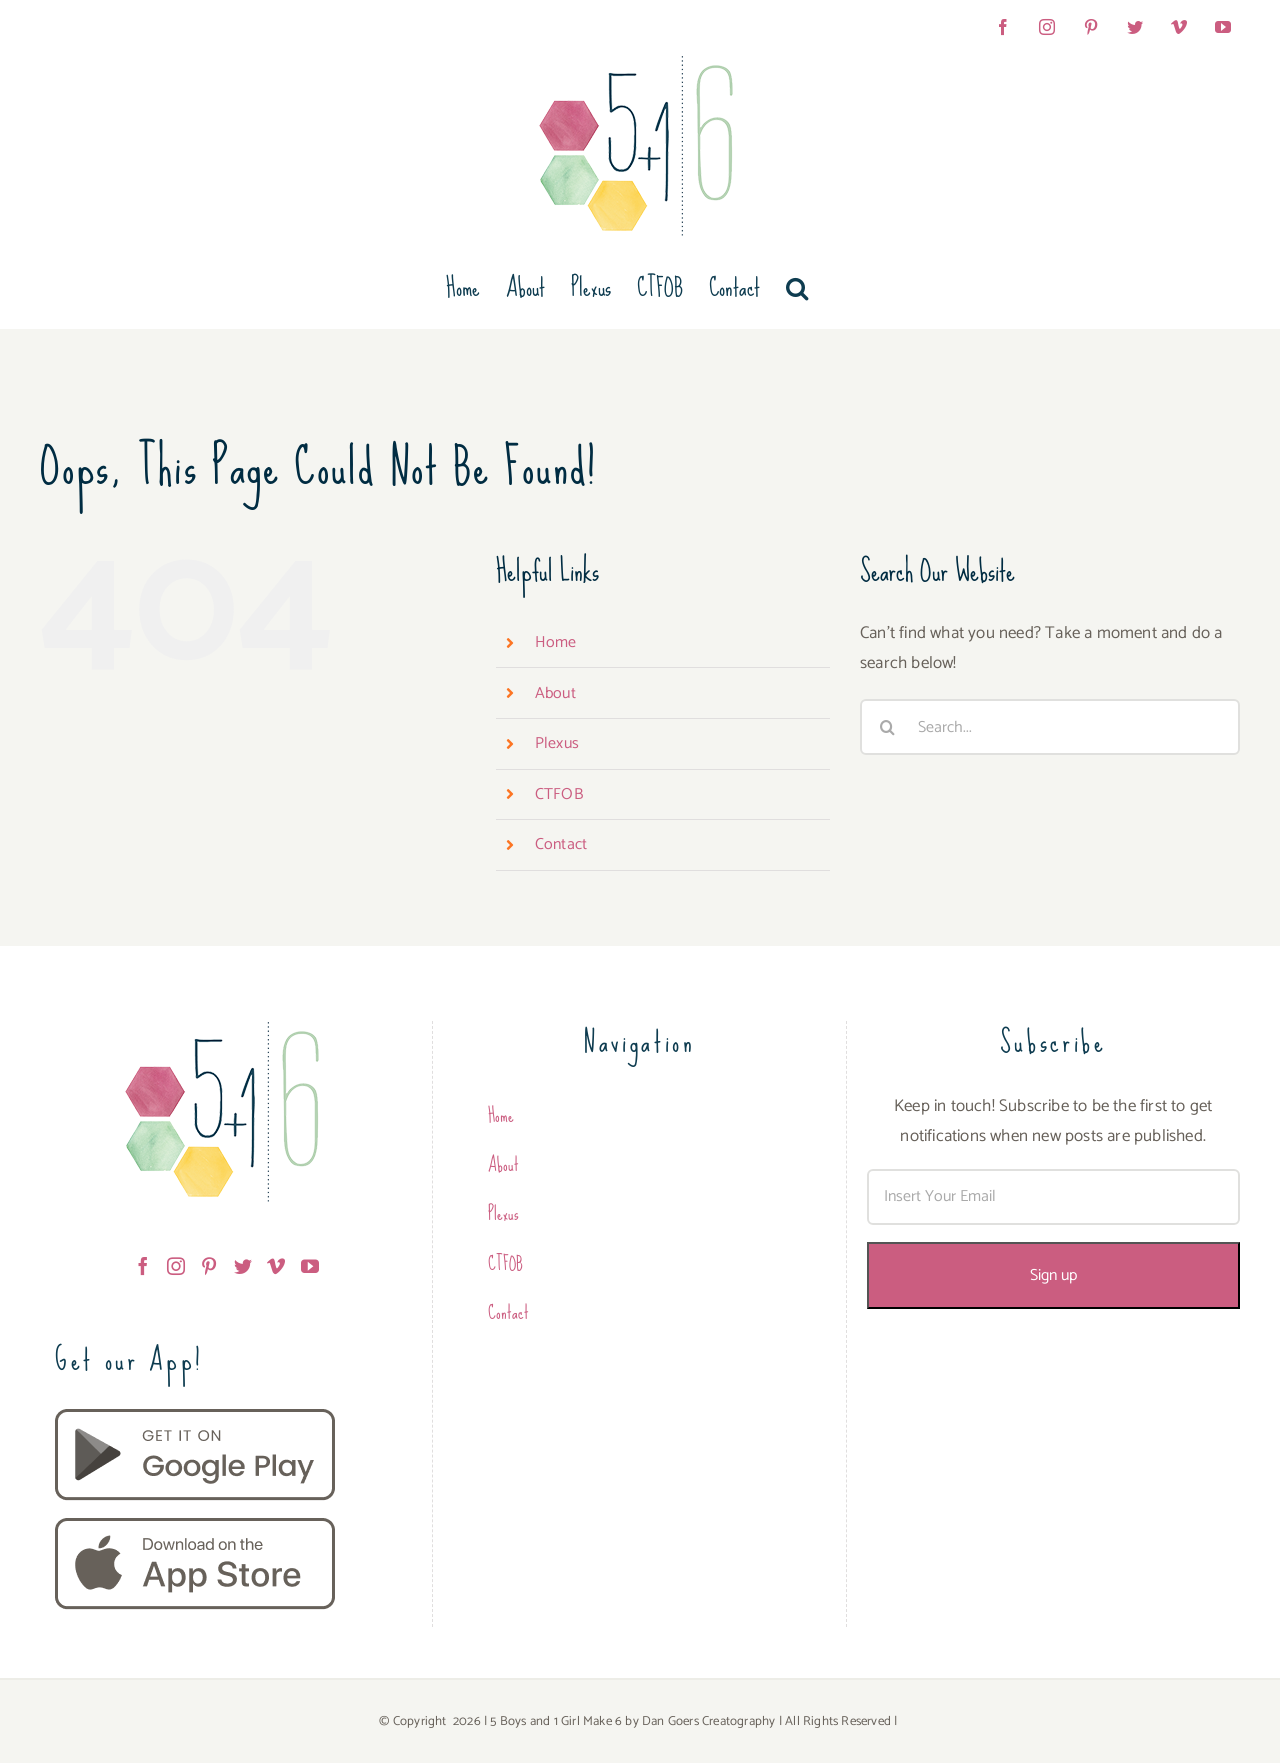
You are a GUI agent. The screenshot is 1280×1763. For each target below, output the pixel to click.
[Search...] (1050, 727)
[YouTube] (310, 1266)
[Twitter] (243, 1266)
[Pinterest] (209, 1266)
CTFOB (559, 794)
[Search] (888, 727)
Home (556, 642)
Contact (561, 844)
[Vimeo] (276, 1266)
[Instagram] (176, 1266)
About (555, 693)
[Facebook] (143, 1266)
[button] (797, 288)
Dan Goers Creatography (708, 1721)
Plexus (557, 743)
